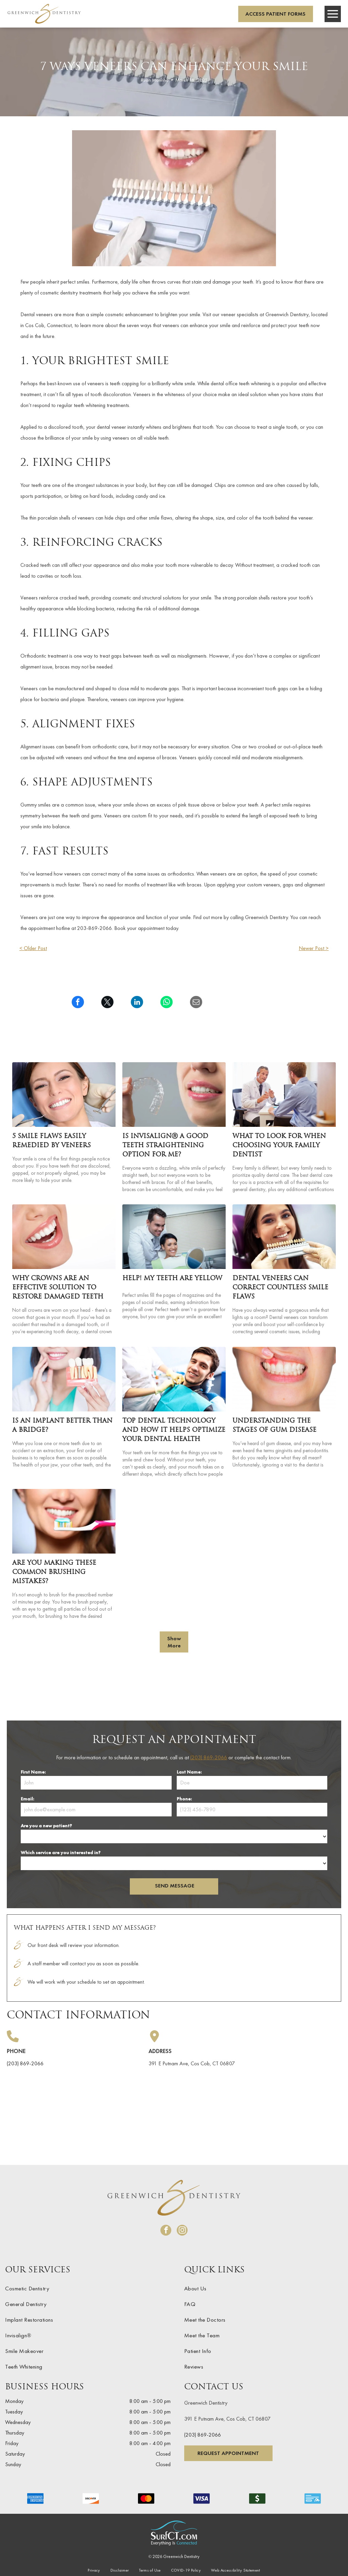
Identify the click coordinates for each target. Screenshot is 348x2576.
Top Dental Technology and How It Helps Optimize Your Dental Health (173, 1430)
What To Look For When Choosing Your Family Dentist (279, 1145)
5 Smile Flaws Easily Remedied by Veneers (51, 1141)
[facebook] (165, 2231)
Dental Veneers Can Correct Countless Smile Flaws (280, 1287)
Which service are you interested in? (61, 1852)
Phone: (184, 1799)
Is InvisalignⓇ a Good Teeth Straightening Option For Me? (165, 1145)
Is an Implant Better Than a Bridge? (62, 1426)
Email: (27, 1799)
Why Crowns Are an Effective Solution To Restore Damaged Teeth (57, 1287)
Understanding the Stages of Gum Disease (274, 1426)
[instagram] (182, 2231)
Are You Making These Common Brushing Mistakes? (54, 1572)
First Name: (33, 1772)
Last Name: (189, 1772)
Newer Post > (314, 948)
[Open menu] (333, 14)
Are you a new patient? (46, 1826)
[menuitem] (88, 2288)
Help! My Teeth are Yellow (172, 1278)
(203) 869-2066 (208, 1757)
